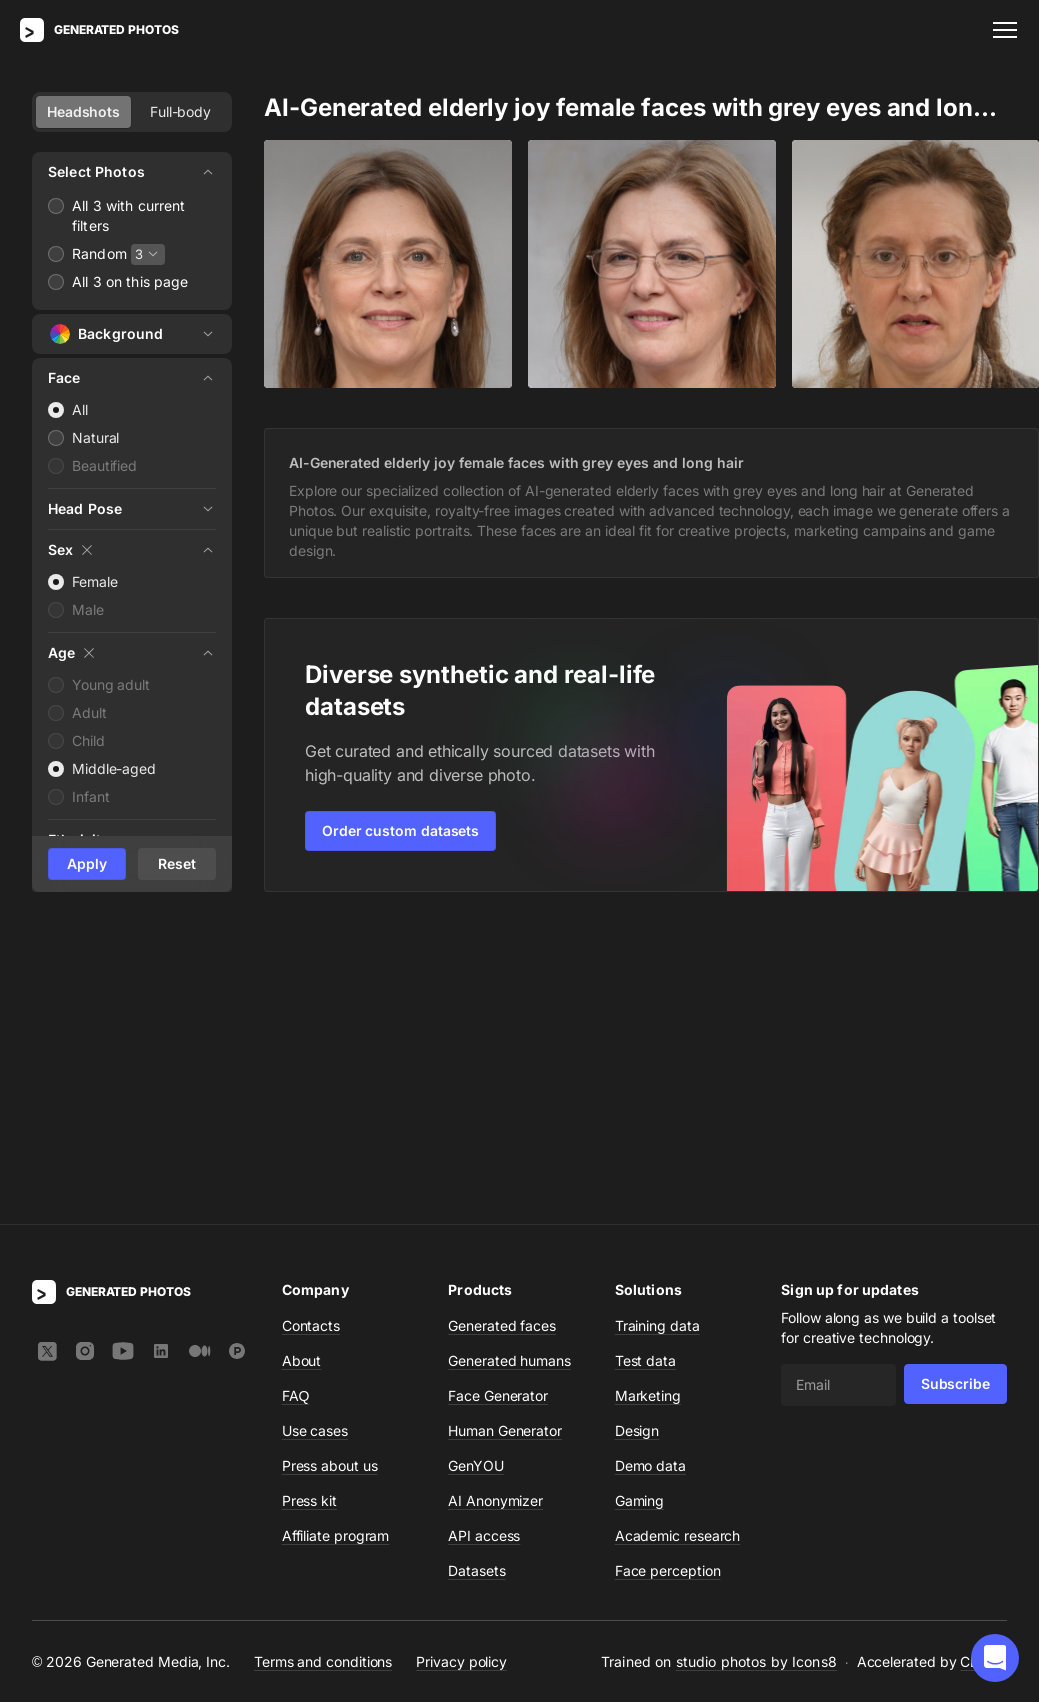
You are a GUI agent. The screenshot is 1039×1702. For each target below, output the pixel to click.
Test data (645, 1068)
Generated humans (509, 1068)
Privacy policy (461, 1369)
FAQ (296, 1103)
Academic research (678, 1243)
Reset (177, 863)
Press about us (330, 1173)
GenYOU (476, 1173)
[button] (995, 1658)
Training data (657, 1033)
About (302, 1068)
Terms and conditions (323, 1369)
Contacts (311, 1033)
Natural (95, 437)
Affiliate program (336, 1243)
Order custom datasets (400, 830)
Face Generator (498, 1103)
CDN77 (983, 1369)
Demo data (650, 1173)
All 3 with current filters (129, 215)
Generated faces (502, 1033)
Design (637, 1138)
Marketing (648, 1103)
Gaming (640, 1208)
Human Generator (505, 1138)
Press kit (309, 1208)
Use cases (315, 1138)
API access (484, 1243)
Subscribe (955, 1091)
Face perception (668, 1278)
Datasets (476, 1278)
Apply (87, 863)
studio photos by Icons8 (756, 1369)
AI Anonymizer (495, 1208)
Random (99, 253)
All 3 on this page (130, 281)
